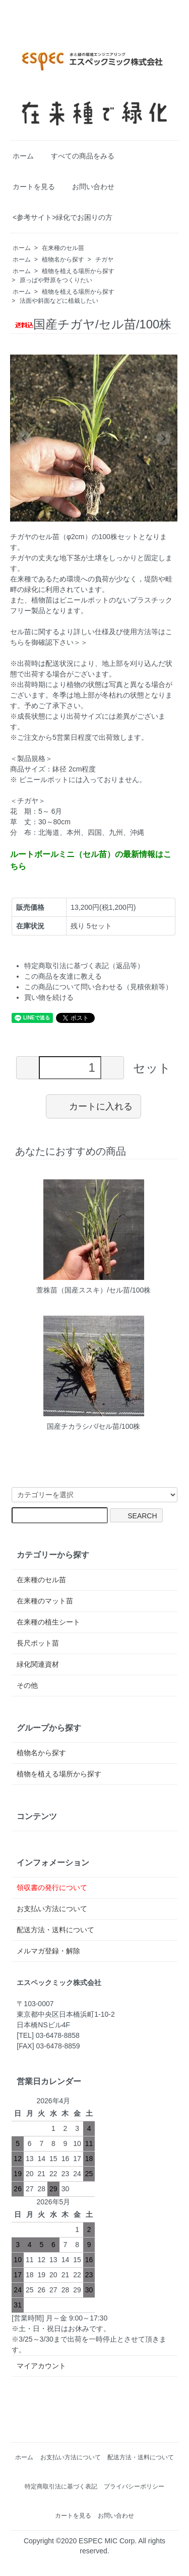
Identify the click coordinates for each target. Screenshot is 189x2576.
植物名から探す (63, 259)
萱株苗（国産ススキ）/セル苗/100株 (93, 1290)
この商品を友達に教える (63, 976)
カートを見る (34, 187)
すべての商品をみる (82, 156)
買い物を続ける (49, 997)
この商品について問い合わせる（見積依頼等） (98, 987)
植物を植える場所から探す (78, 271)
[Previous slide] (24, 438)
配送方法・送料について (55, 1930)
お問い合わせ (93, 187)
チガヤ (104, 259)
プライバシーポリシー (134, 2486)
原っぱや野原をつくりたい (56, 280)
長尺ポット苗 (38, 1643)
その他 (27, 1685)
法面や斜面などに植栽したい (59, 300)
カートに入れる (93, 1106)
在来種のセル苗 (63, 247)
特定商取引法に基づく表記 (61, 2486)
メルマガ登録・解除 (48, 1951)
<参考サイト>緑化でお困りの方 (62, 217)
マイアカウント (41, 2366)
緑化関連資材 (38, 1664)
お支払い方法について (52, 1909)
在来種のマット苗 (45, 1601)
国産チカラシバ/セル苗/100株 (93, 1426)
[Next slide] (163, 438)
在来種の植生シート (48, 1622)
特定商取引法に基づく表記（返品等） (84, 966)
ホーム (23, 156)
